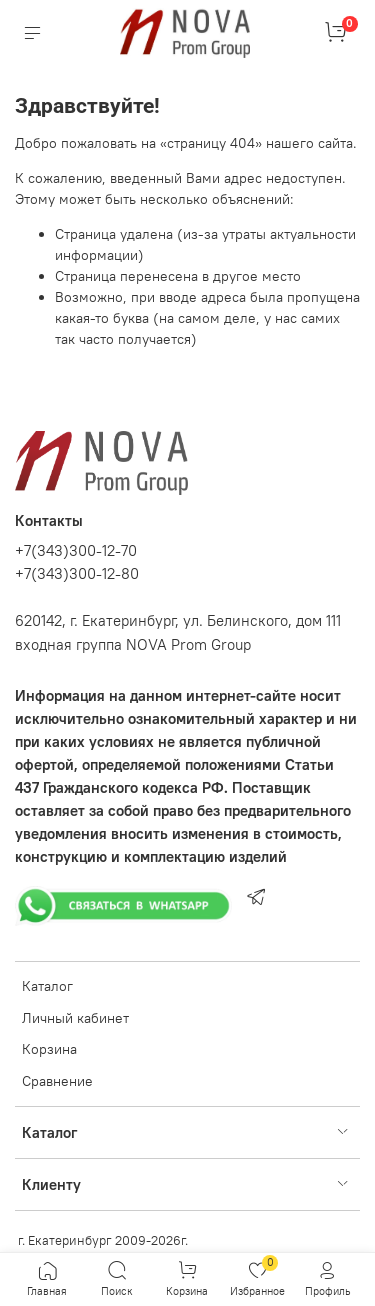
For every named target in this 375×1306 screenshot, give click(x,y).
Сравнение (57, 1081)
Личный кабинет (75, 1018)
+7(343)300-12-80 (77, 573)
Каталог (47, 986)
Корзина (49, 1049)
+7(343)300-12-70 (76, 550)
